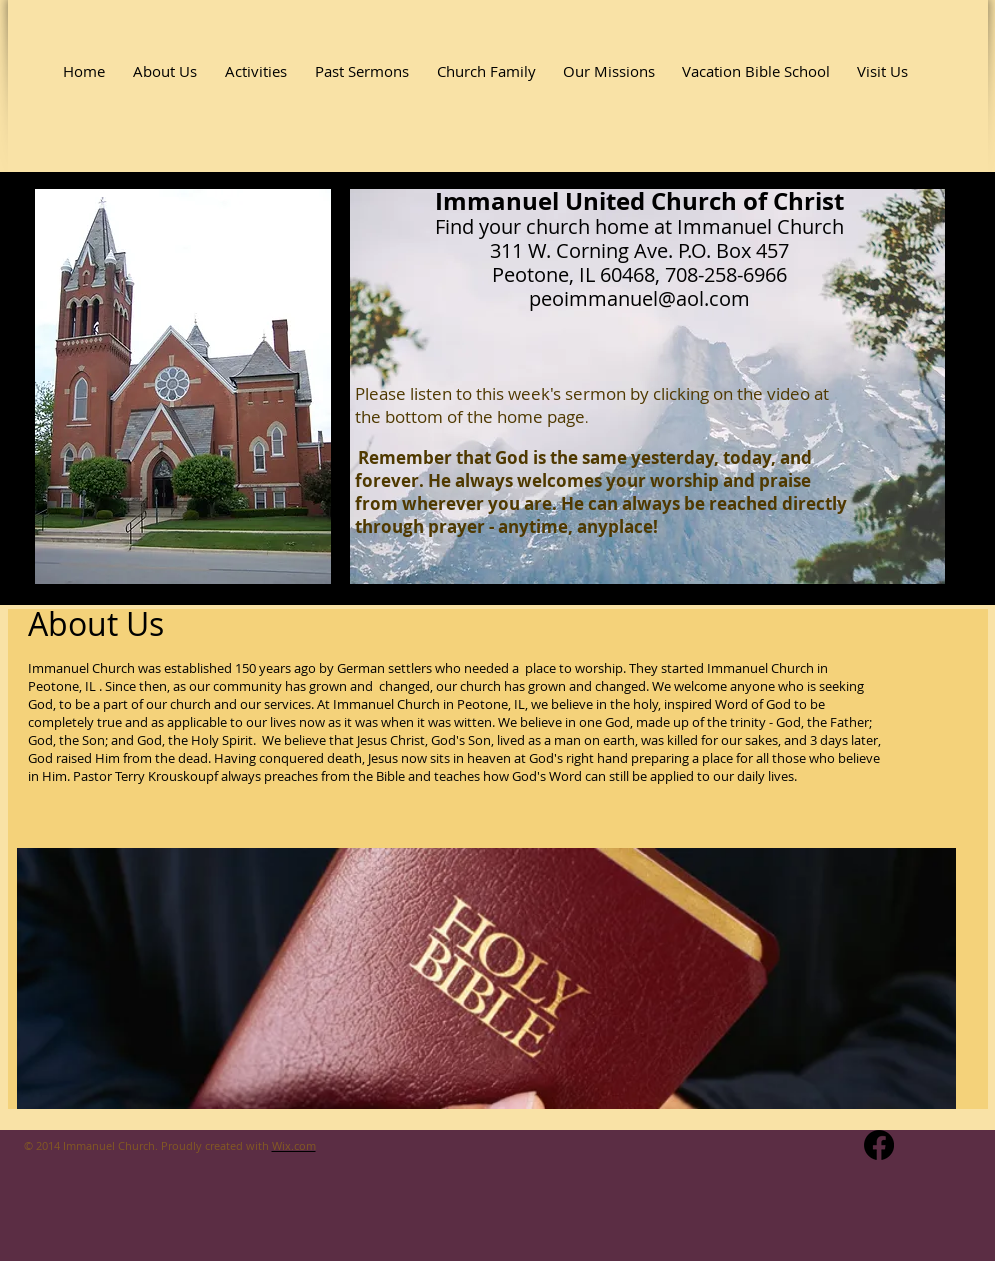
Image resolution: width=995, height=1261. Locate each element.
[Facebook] (879, 1145)
